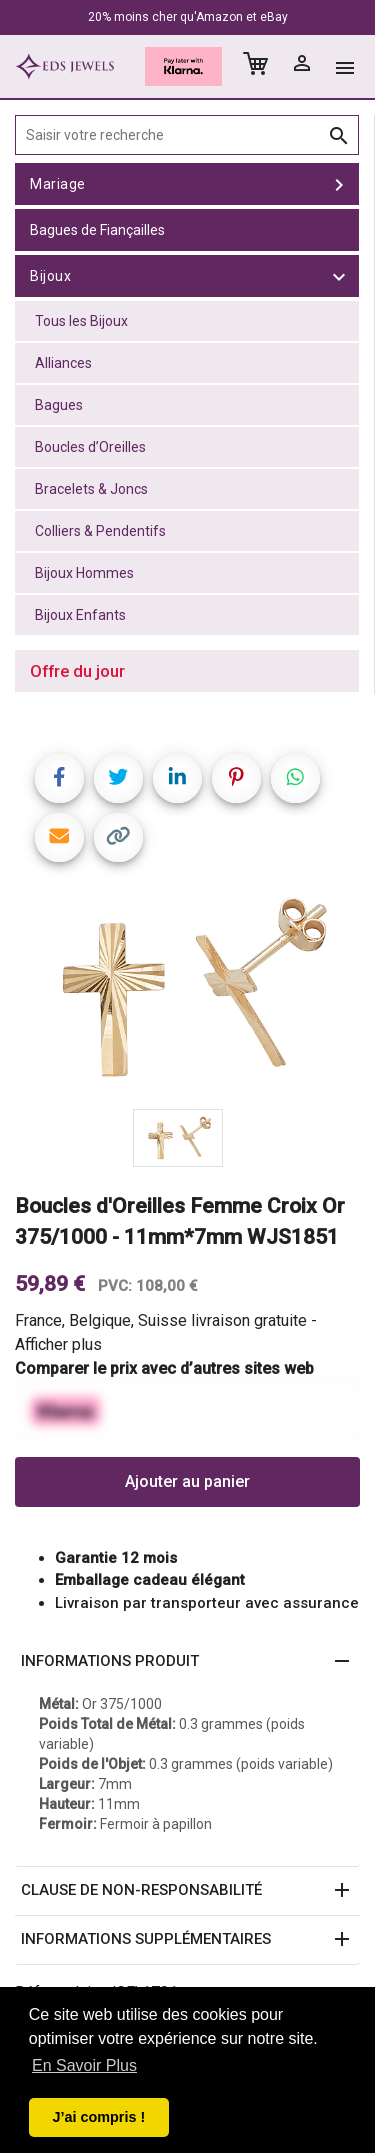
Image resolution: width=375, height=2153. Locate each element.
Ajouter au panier (187, 1481)
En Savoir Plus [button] (84, 2065)
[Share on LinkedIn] (177, 778)
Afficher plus (58, 1344)
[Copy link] (118, 837)
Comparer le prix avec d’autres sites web (164, 1368)
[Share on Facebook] (59, 778)
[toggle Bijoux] (339, 276)
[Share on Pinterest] (236, 778)
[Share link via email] (59, 837)
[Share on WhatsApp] (295, 778)
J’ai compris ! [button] (98, 2117)
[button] (187, 1662)
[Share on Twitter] (118, 778)
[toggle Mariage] (339, 184)
